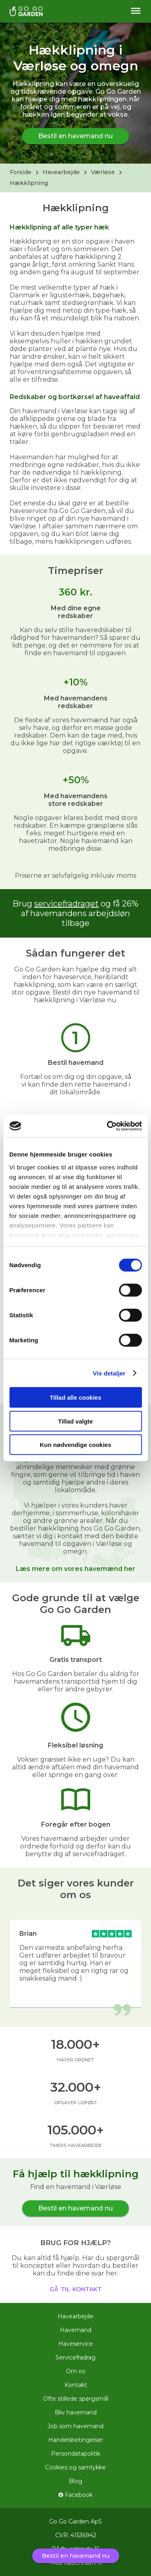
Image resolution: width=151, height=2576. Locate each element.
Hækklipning (29, 183)
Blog (75, 2481)
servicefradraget (66, 903)
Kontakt (75, 2385)
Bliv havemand (76, 2412)
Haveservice (75, 2343)
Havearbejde (61, 172)
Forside (20, 172)
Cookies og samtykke (75, 2467)
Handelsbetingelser (75, 2440)
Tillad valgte (75, 1420)
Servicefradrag (75, 2357)
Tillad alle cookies (75, 1397)
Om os (75, 2371)
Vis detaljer (109, 1372)
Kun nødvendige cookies (76, 1444)
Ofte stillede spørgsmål (75, 2398)
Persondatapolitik (75, 2453)
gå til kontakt (75, 2288)
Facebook (75, 2494)
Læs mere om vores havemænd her (75, 1569)
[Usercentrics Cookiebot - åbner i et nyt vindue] (107, 1126)
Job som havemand (75, 2426)
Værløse (103, 172)
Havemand (75, 2330)
